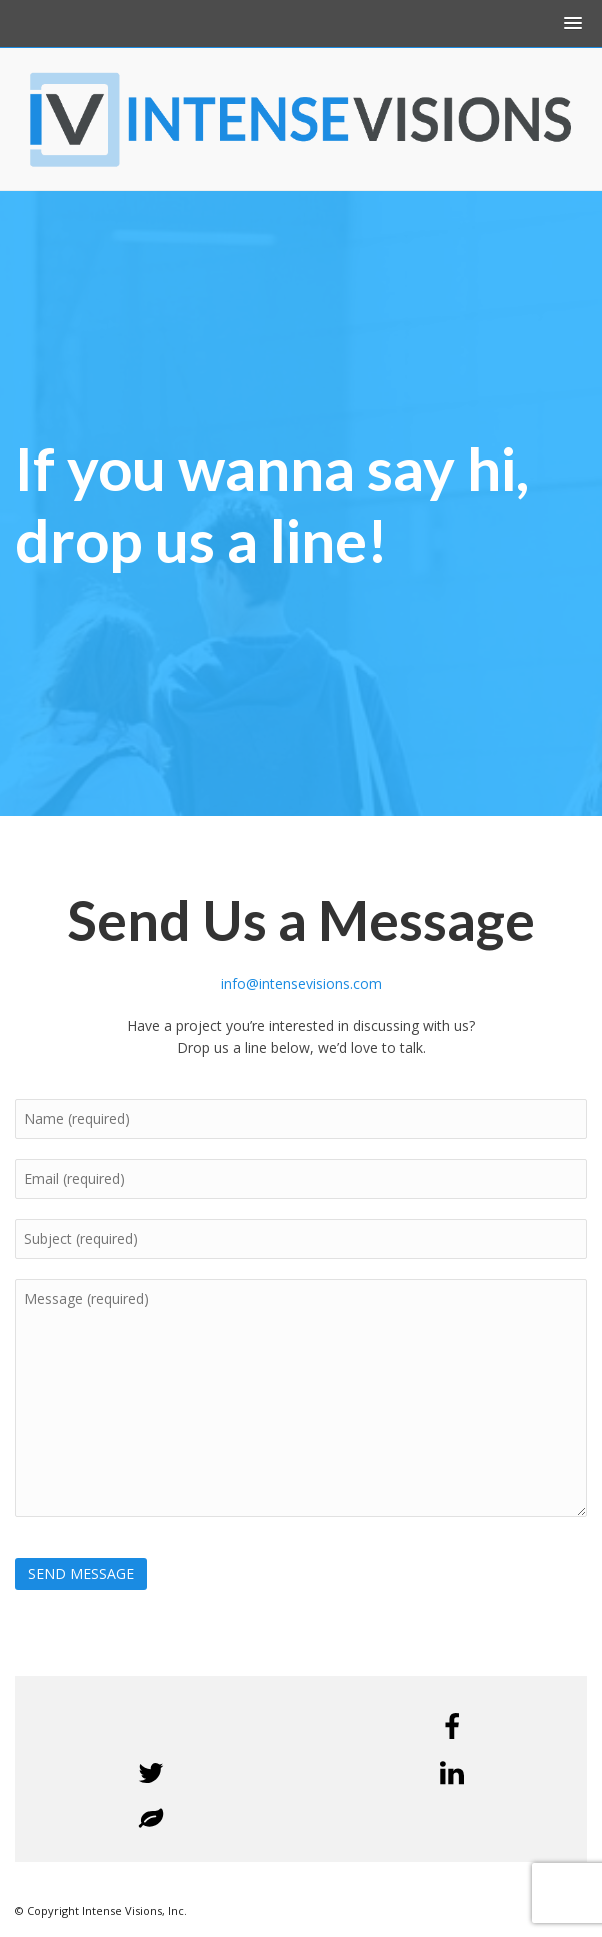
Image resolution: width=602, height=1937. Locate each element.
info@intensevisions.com (301, 983)
